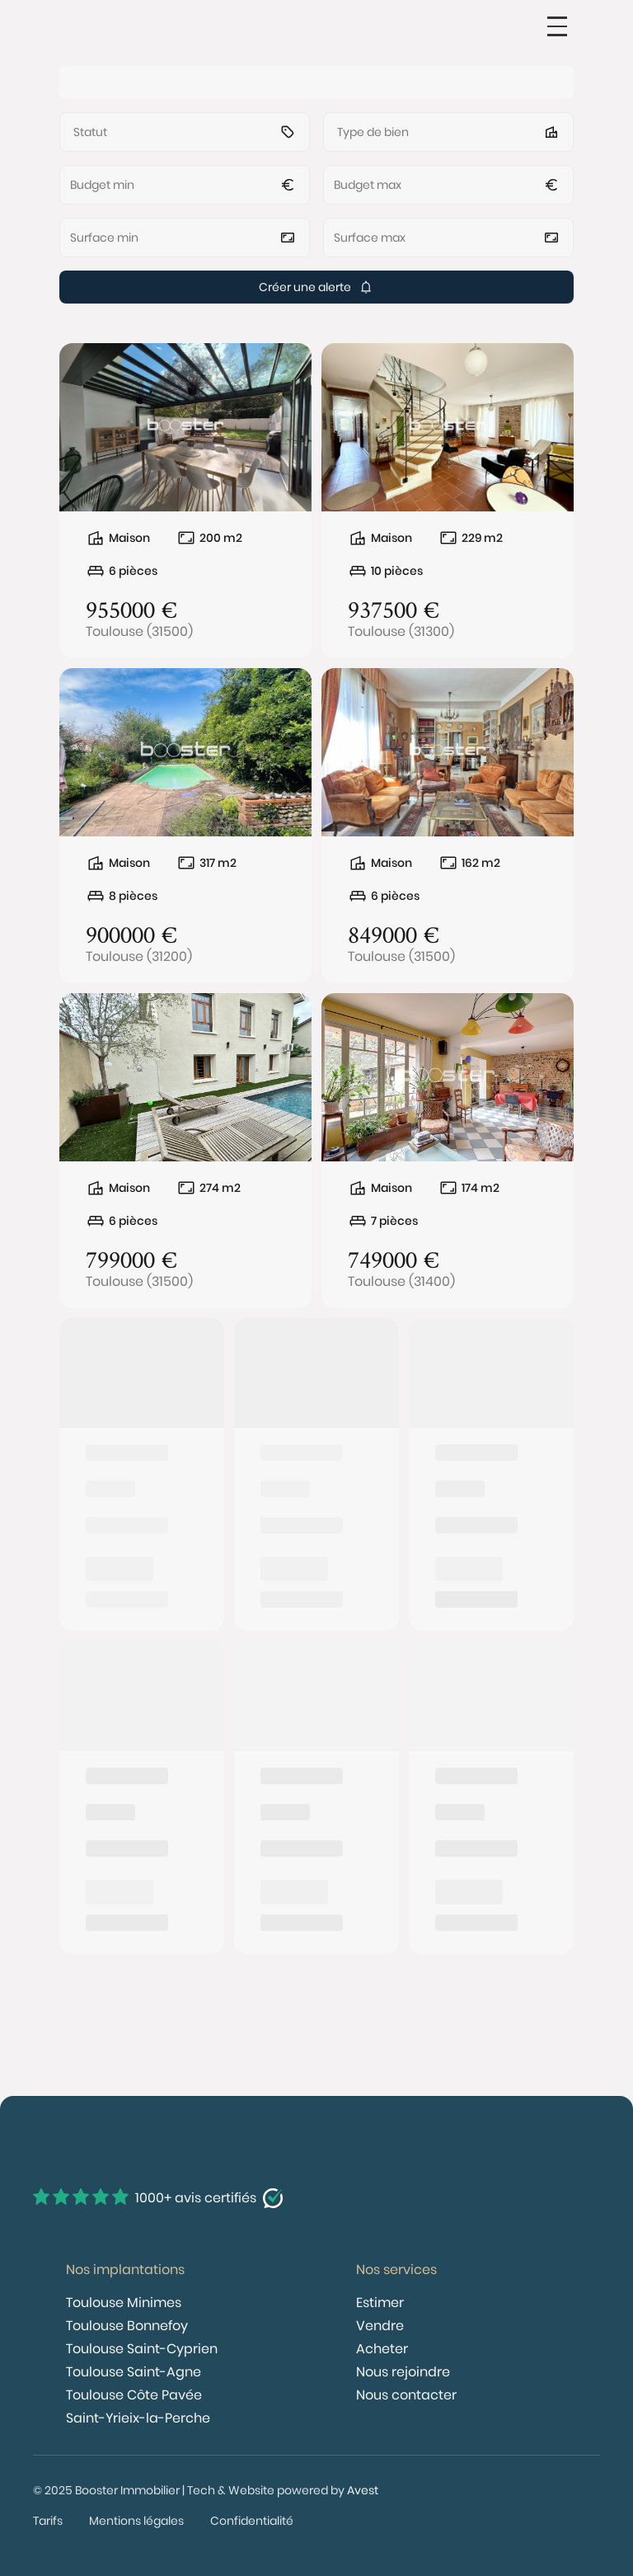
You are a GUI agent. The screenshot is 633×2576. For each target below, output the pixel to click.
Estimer (380, 2302)
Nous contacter (406, 2394)
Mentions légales (136, 2520)
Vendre (380, 2325)
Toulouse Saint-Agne (133, 2371)
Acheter (382, 2348)
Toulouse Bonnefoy (127, 2325)
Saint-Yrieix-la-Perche (138, 2418)
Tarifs (48, 2520)
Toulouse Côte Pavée (134, 2394)
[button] (557, 26)
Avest (362, 2490)
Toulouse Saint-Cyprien (142, 2348)
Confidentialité (251, 2520)
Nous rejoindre (403, 2371)
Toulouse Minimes (123, 2302)
